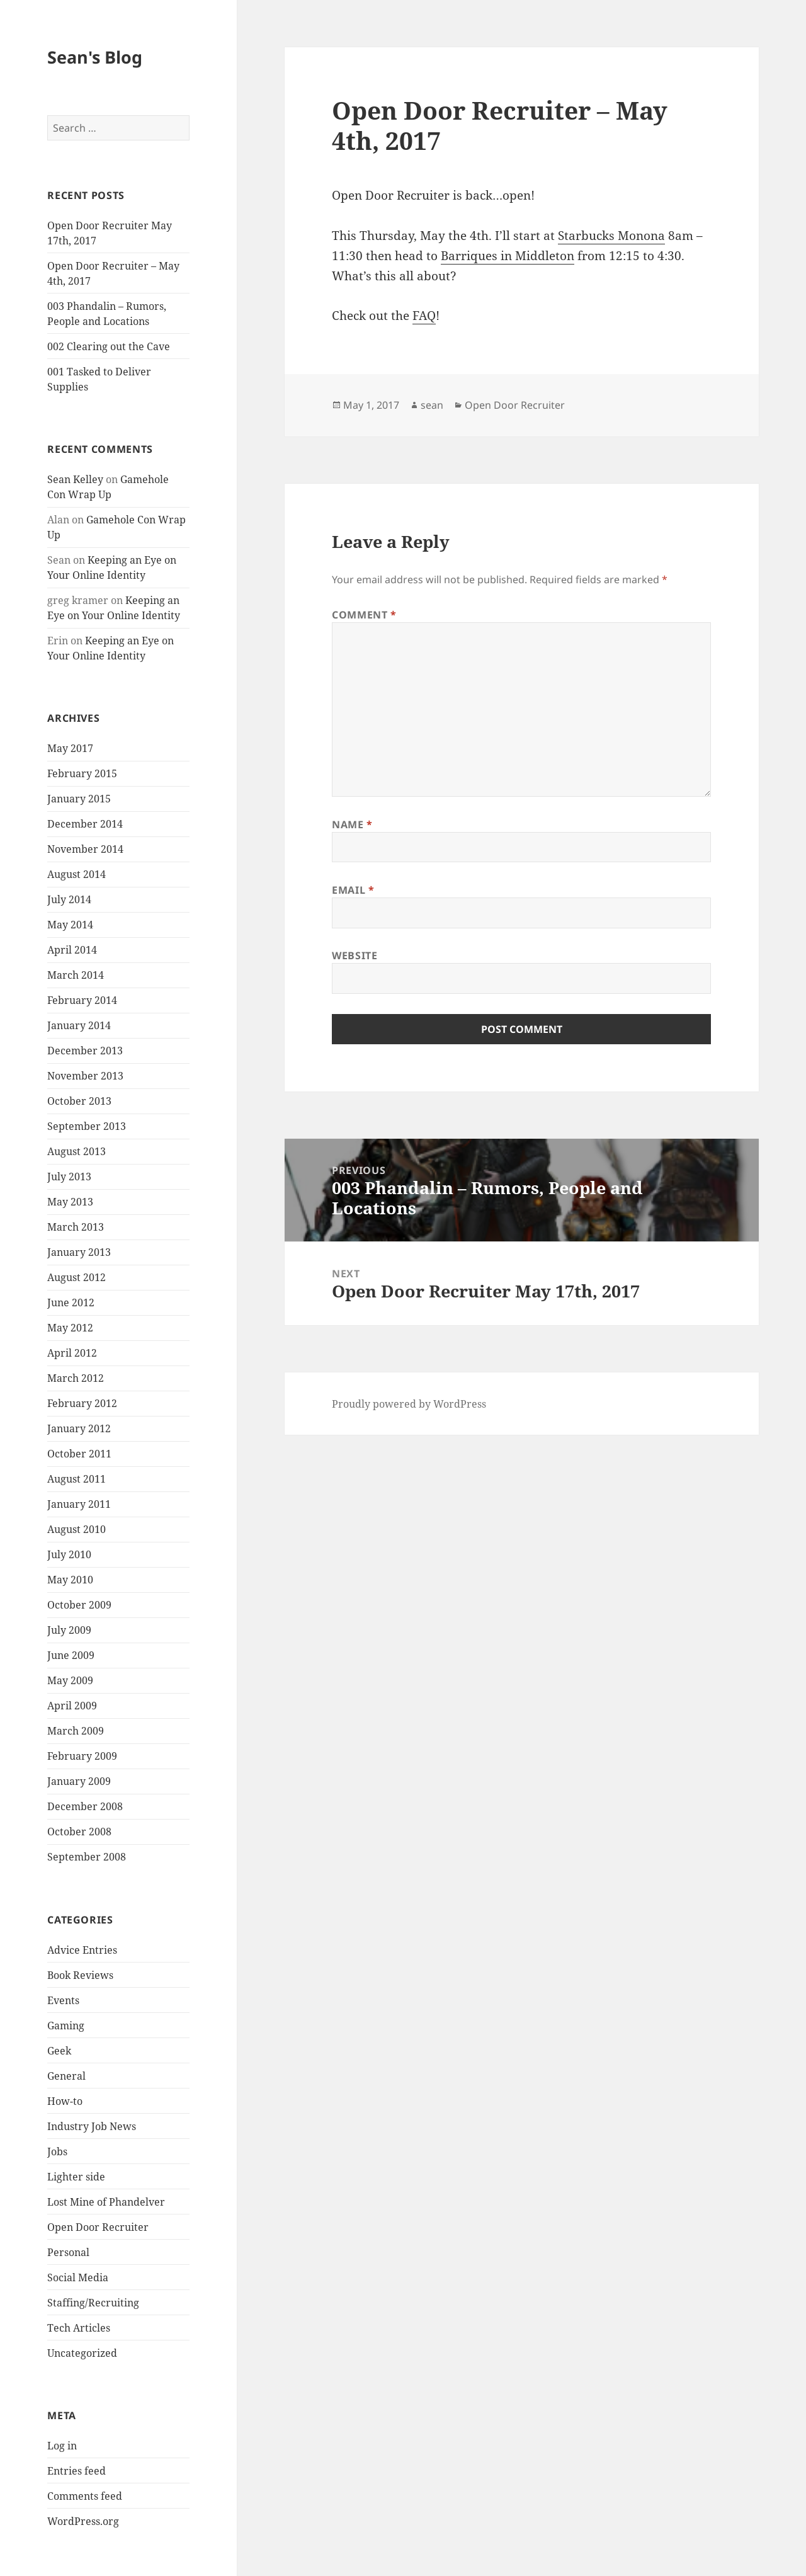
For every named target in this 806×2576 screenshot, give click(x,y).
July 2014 (69, 899)
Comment (364, 615)
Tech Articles (78, 2328)
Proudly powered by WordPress (409, 1404)
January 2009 (79, 1781)
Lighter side (76, 2177)
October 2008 (79, 1831)
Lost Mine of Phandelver (106, 2202)
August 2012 (76, 1277)
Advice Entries (82, 1950)
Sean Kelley (75, 479)
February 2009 (82, 1756)
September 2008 (86, 1857)
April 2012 (72, 1353)
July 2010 (69, 1554)
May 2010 (70, 1580)
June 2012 (70, 1302)
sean (432, 405)
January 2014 (79, 1025)
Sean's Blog (94, 57)
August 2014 (76, 874)
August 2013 (76, 1151)
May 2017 (70, 748)
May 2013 (70, 1202)
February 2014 (82, 1000)
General (66, 2076)
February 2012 (82, 1403)
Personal (68, 2252)
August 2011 (76, 1479)
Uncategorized (82, 2353)
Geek (59, 2051)
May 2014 (70, 925)
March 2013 (75, 1227)
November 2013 (85, 1076)
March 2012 (75, 1378)
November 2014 (85, 849)
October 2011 (79, 1454)
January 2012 (79, 1428)
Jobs (57, 2151)
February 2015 (82, 773)
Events (63, 2000)
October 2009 (79, 1605)
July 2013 (69, 1176)
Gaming (65, 2025)
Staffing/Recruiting (93, 2303)
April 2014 (72, 950)
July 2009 (69, 1630)
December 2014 (85, 824)
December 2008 (85, 1806)
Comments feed (84, 2496)
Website (354, 955)
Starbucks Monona (611, 235)
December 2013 (85, 1050)
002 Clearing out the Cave (108, 346)
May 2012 (70, 1328)
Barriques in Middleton (507, 256)
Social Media (77, 2277)
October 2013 (79, 1101)
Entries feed (76, 2471)
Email (353, 890)
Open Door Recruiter (98, 2227)
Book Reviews (80, 1975)
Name (352, 824)
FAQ (424, 315)
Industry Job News (91, 2126)
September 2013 (86, 1126)
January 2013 (79, 1252)
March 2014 (75, 975)
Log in (62, 2446)
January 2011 (79, 1504)
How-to (64, 2101)
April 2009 (72, 1706)
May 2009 (70, 1680)
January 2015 (79, 799)
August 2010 (76, 1529)
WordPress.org (83, 2521)
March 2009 (75, 1731)
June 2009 (70, 1655)
